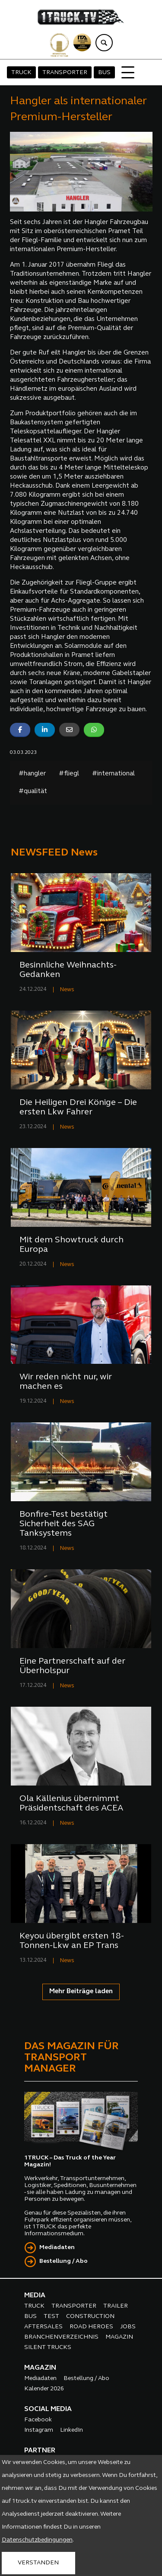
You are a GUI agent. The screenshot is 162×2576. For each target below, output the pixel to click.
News (67, 989)
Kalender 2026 (44, 2389)
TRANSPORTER (64, 72)
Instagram (38, 2430)
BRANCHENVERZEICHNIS (61, 2337)
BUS (104, 72)
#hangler (32, 774)
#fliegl (69, 774)
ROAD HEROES (91, 2327)
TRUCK (21, 72)
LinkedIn (71, 2430)
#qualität (33, 791)
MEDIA (34, 2295)
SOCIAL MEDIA (48, 2409)
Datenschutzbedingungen (37, 2540)
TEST (51, 2316)
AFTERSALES (43, 2327)
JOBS (128, 2327)
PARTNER (39, 2450)
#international (113, 774)
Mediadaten (57, 2247)
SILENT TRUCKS (47, 2347)
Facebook (38, 2420)
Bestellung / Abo (63, 2261)
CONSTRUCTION (90, 2316)
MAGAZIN (119, 2337)
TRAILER (115, 2306)
